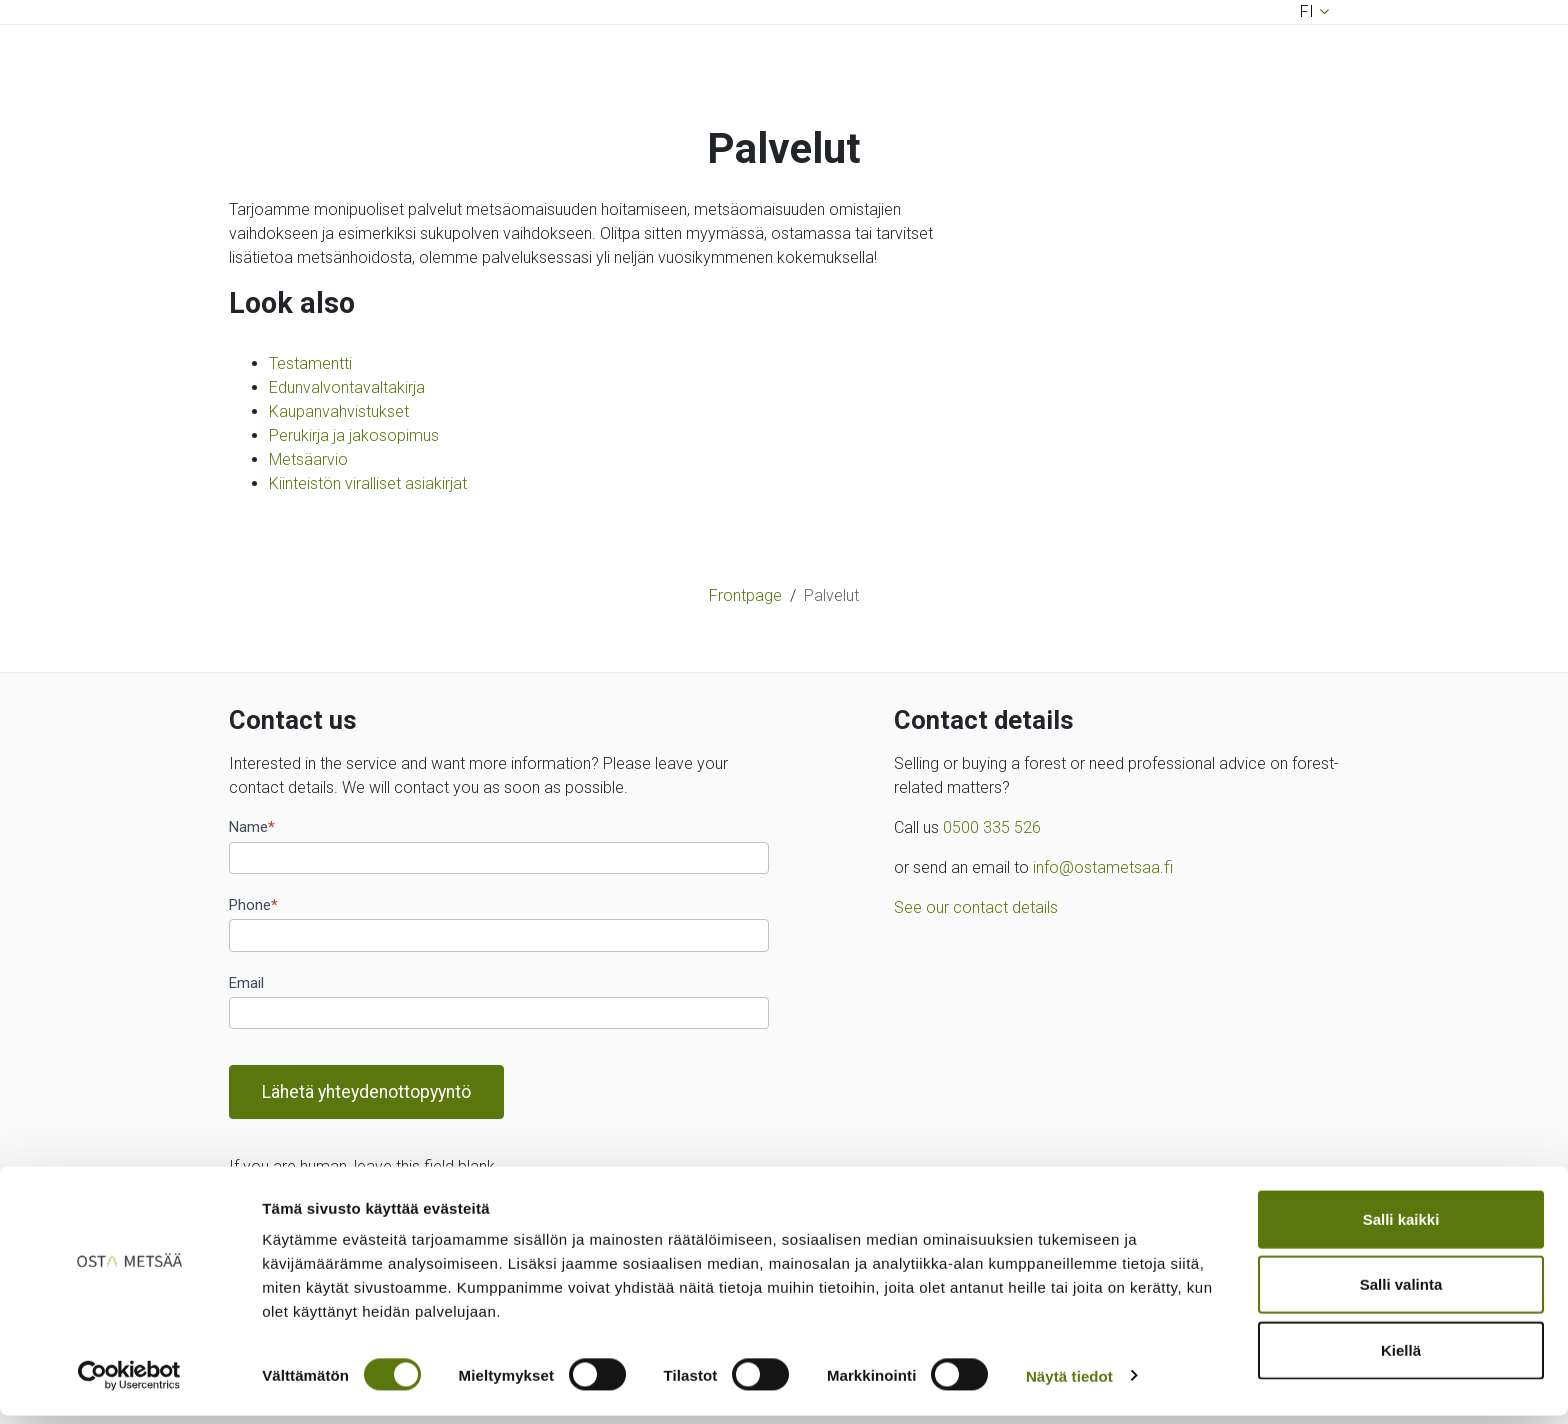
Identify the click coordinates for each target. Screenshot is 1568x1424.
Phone (253, 905)
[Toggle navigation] (257, 532)
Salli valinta (1401, 1293)
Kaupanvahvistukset (339, 411)
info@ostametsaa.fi (1103, 867)
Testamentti (310, 363)
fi (1307, 11)
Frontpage (745, 595)
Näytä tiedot (1069, 1384)
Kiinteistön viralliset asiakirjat (368, 483)
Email (246, 983)
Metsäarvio (308, 459)
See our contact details (976, 907)
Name (252, 827)
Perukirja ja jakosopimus (354, 435)
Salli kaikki (1401, 1227)
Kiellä (1401, 1358)
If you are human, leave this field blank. (364, 1166)
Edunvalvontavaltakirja (347, 387)
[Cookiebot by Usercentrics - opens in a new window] (129, 1385)
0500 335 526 (992, 827)
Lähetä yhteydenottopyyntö (366, 1092)
